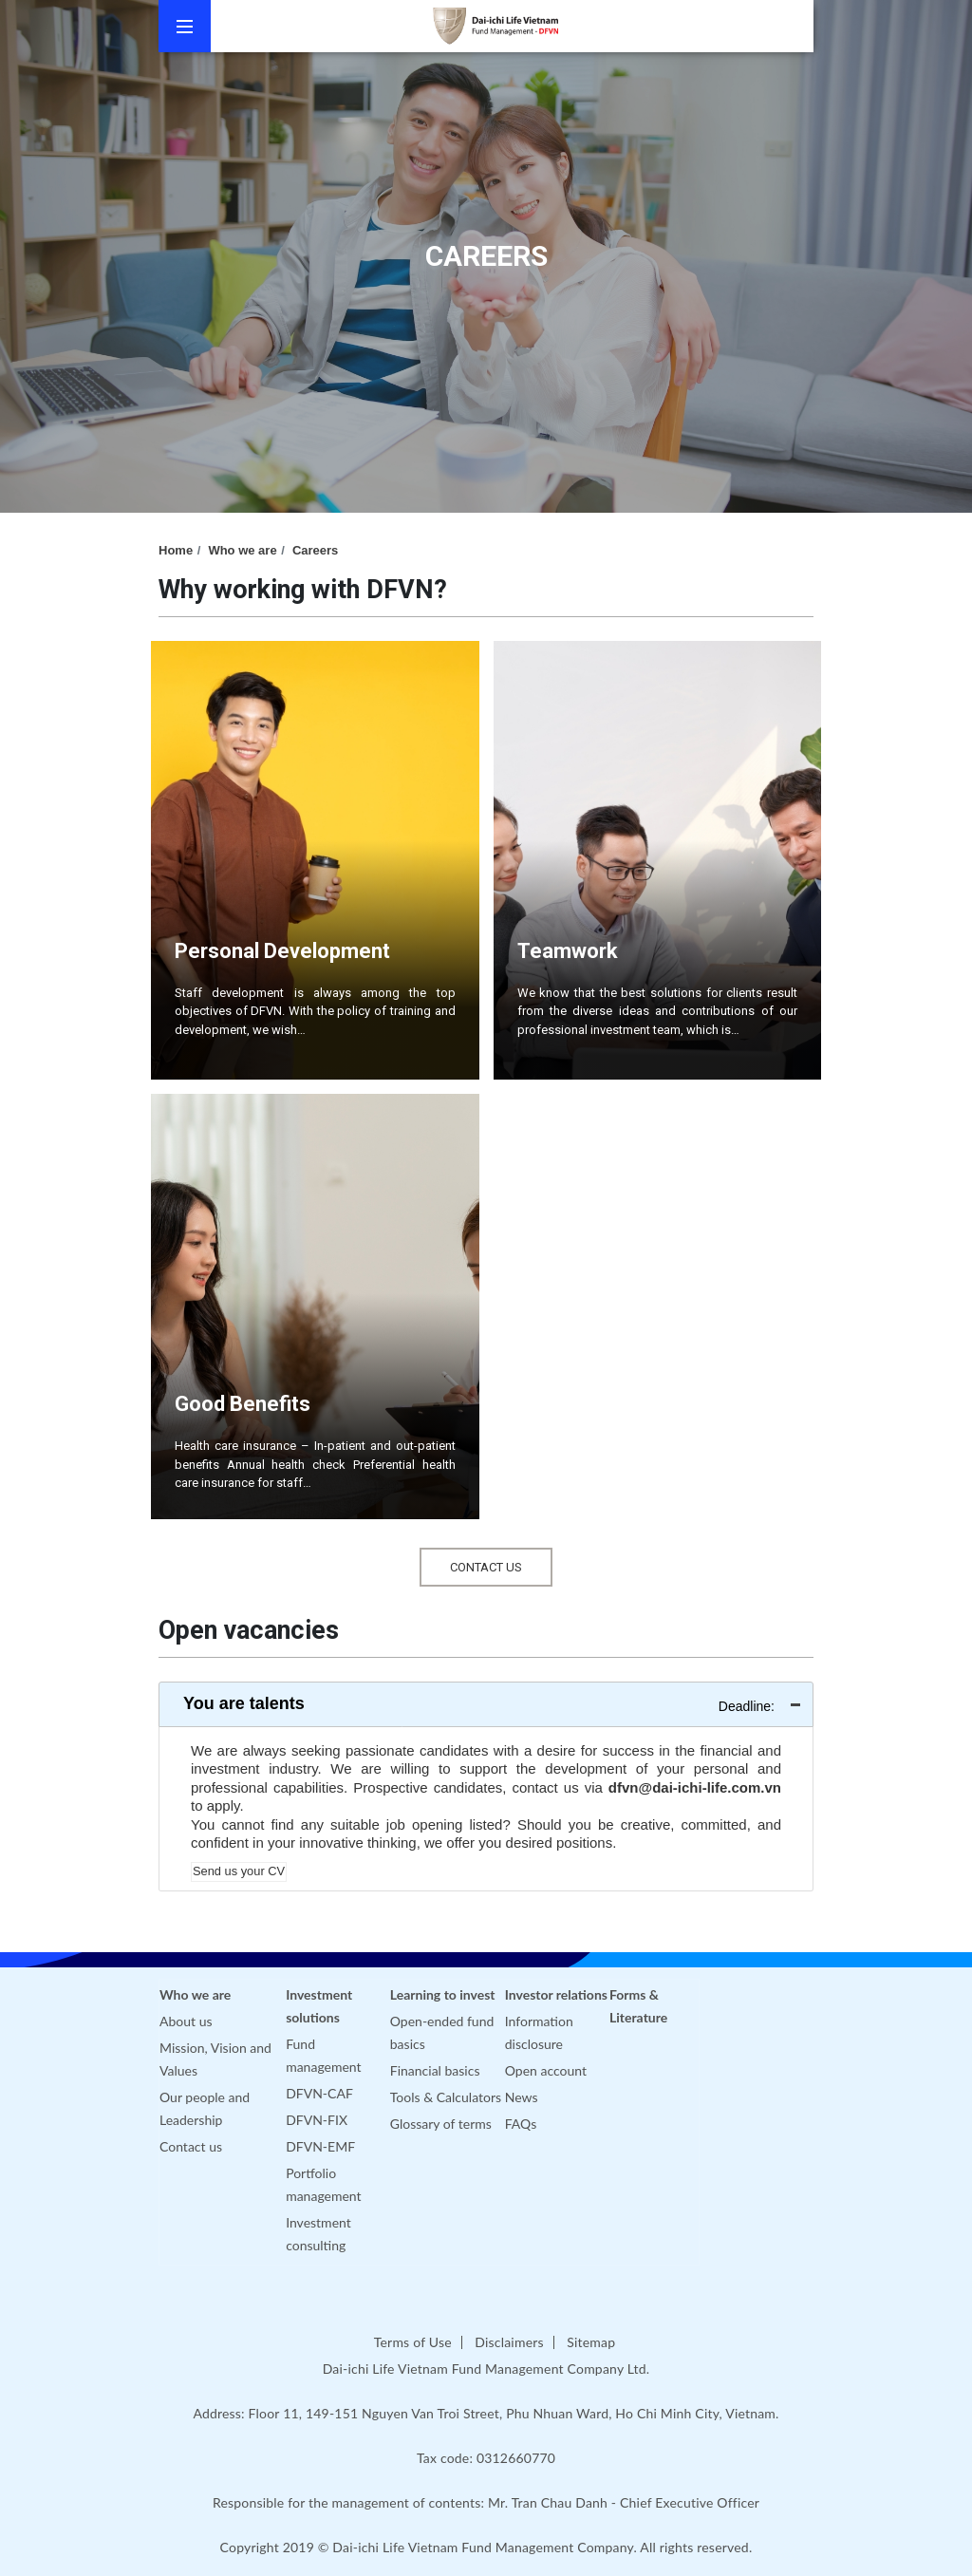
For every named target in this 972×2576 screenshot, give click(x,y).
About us (186, 2021)
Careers (315, 550)
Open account (546, 2070)
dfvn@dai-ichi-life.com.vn (694, 1787)
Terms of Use (413, 2342)
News (521, 2097)
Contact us (190, 2146)
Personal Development (282, 951)
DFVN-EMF (320, 2146)
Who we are (242, 550)
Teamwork (567, 951)
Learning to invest (442, 1994)
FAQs (520, 2123)
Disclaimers (509, 2342)
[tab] (486, 1704)
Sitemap (591, 2342)
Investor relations (556, 1994)
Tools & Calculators (445, 2097)
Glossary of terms (441, 2123)
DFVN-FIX (316, 2120)
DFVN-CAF (319, 2093)
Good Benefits (242, 1404)
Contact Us (486, 1567)
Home (176, 550)
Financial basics (435, 2070)
